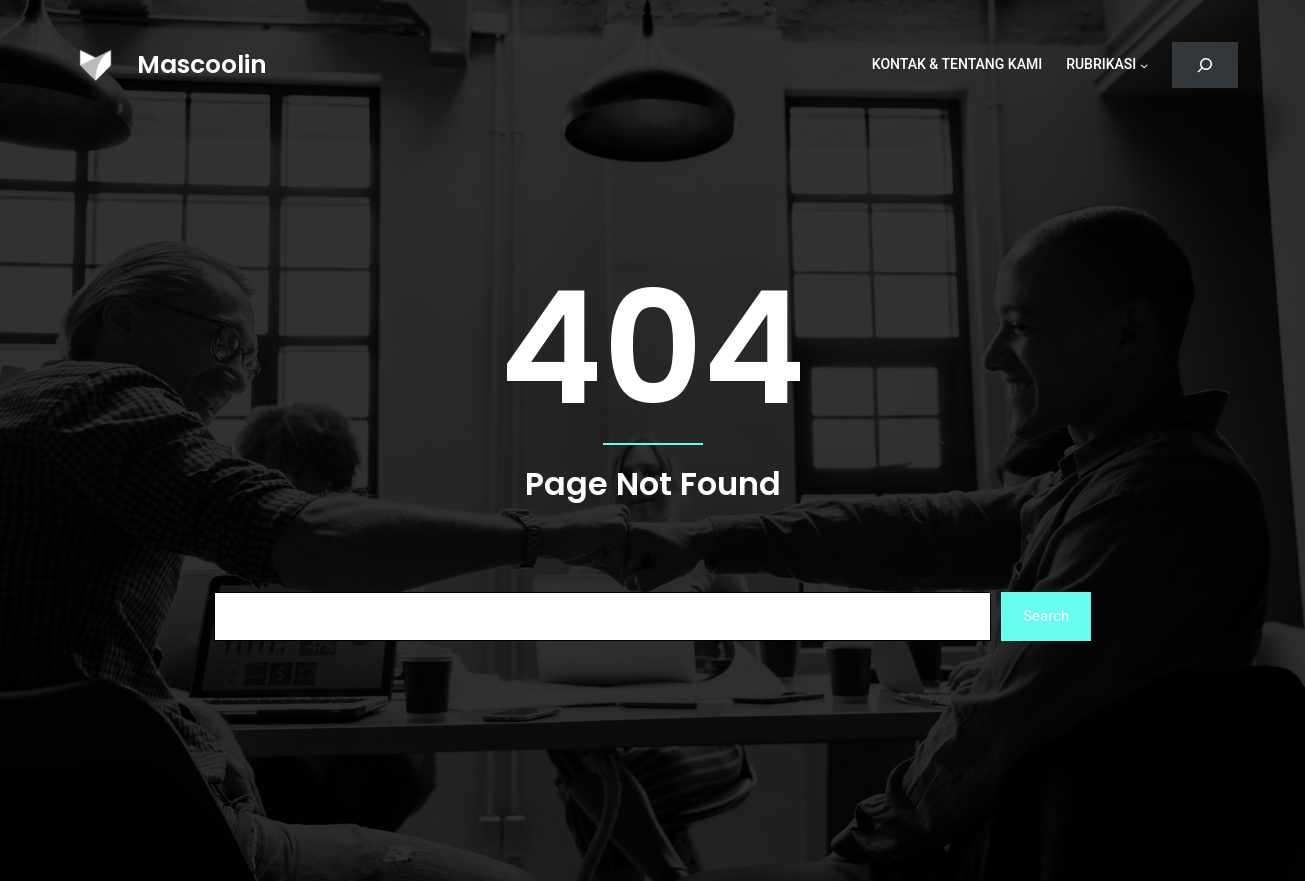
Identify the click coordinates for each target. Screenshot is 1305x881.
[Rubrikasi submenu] (1144, 65)
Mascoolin (202, 64)
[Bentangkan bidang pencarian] (1204, 65)
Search (1046, 616)
